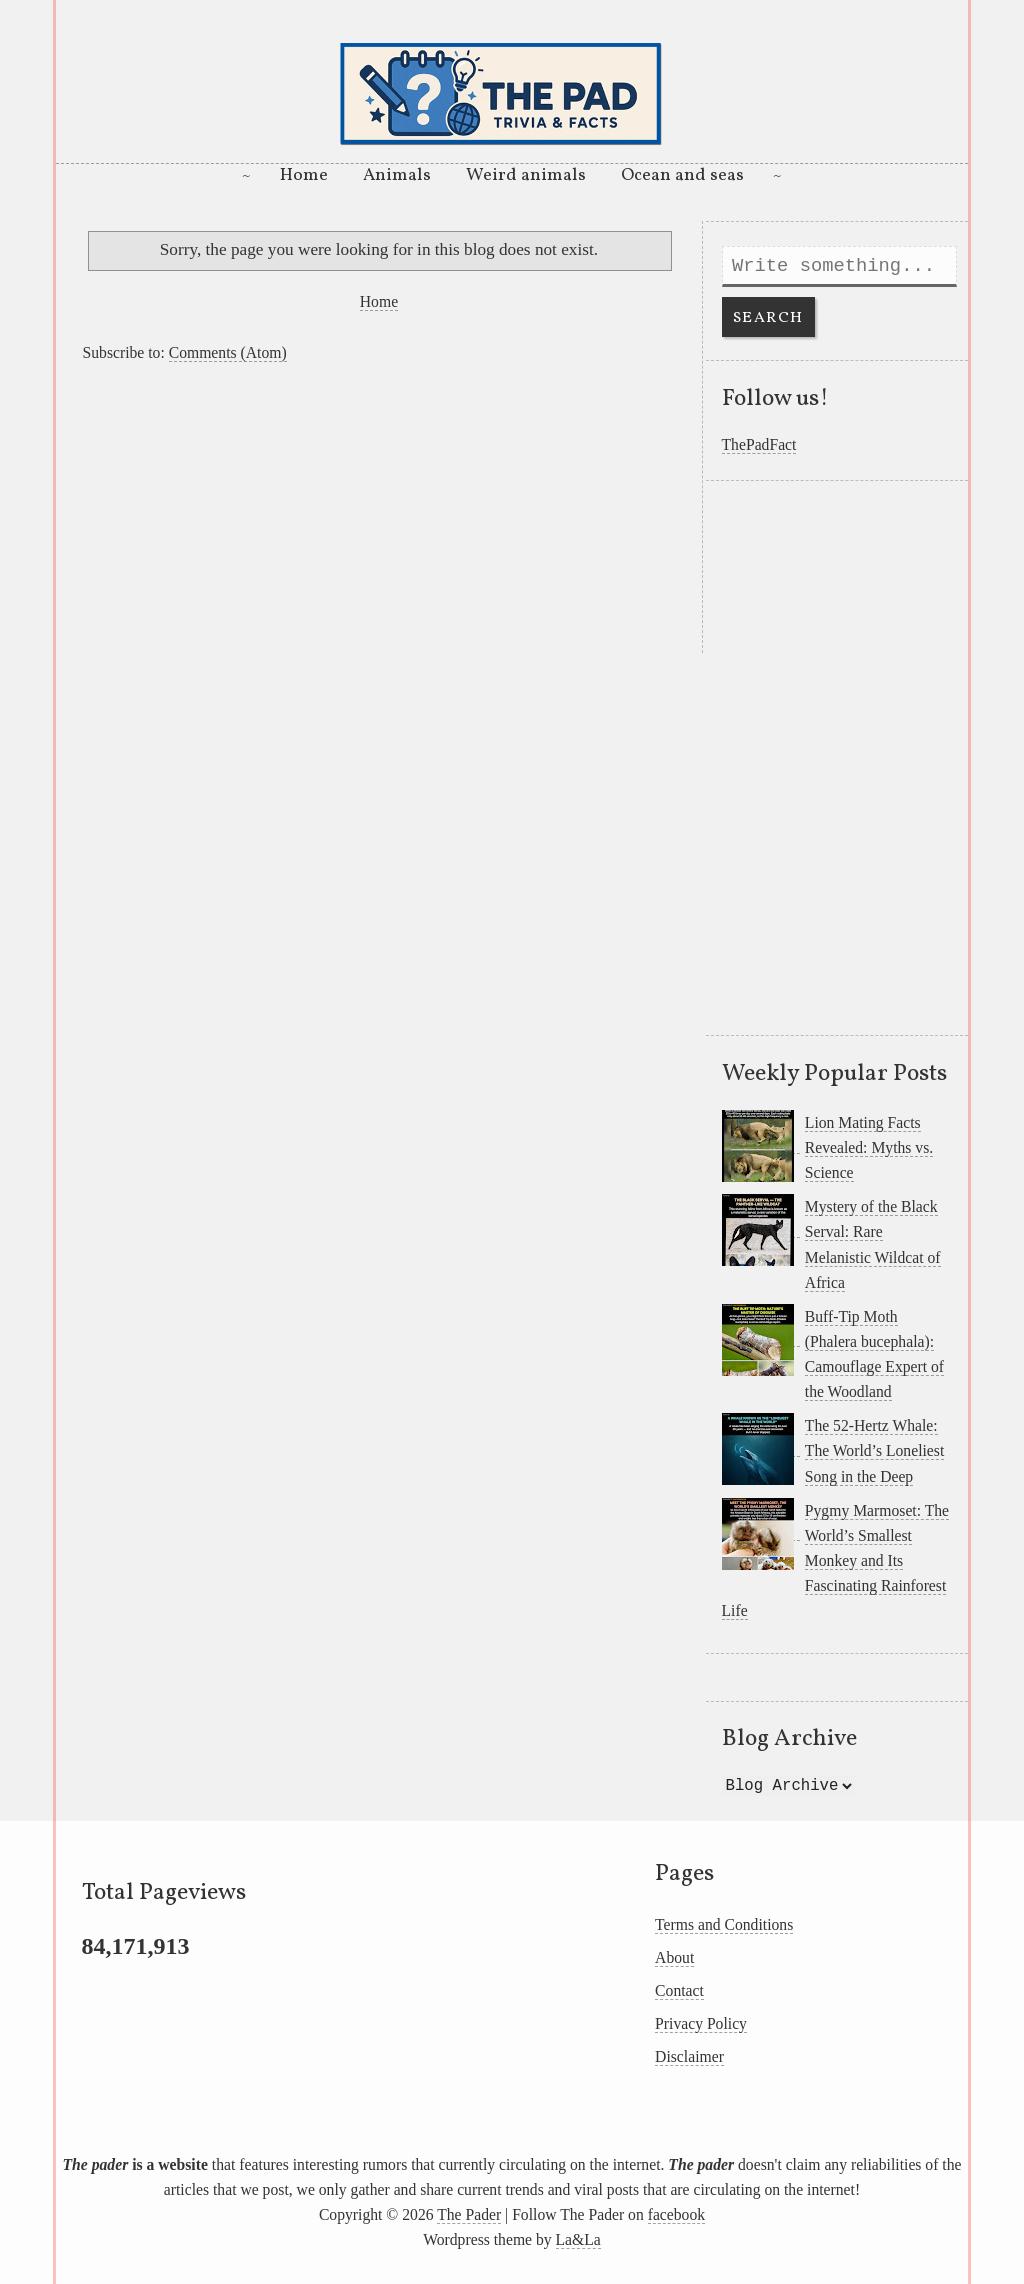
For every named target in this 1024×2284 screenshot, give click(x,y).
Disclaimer (689, 2056)
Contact (679, 1990)
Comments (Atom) (228, 352)
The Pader (469, 2214)
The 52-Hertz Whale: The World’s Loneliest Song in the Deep (874, 1450)
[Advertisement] (379, 513)
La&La (578, 2239)
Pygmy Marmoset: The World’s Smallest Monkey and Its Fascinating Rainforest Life (836, 1560)
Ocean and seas (682, 175)
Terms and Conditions (724, 1924)
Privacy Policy (701, 2023)
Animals (397, 175)
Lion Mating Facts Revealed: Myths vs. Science (869, 1147)
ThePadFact (759, 444)
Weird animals (526, 175)
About (674, 1957)
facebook (676, 2214)
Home (304, 175)
